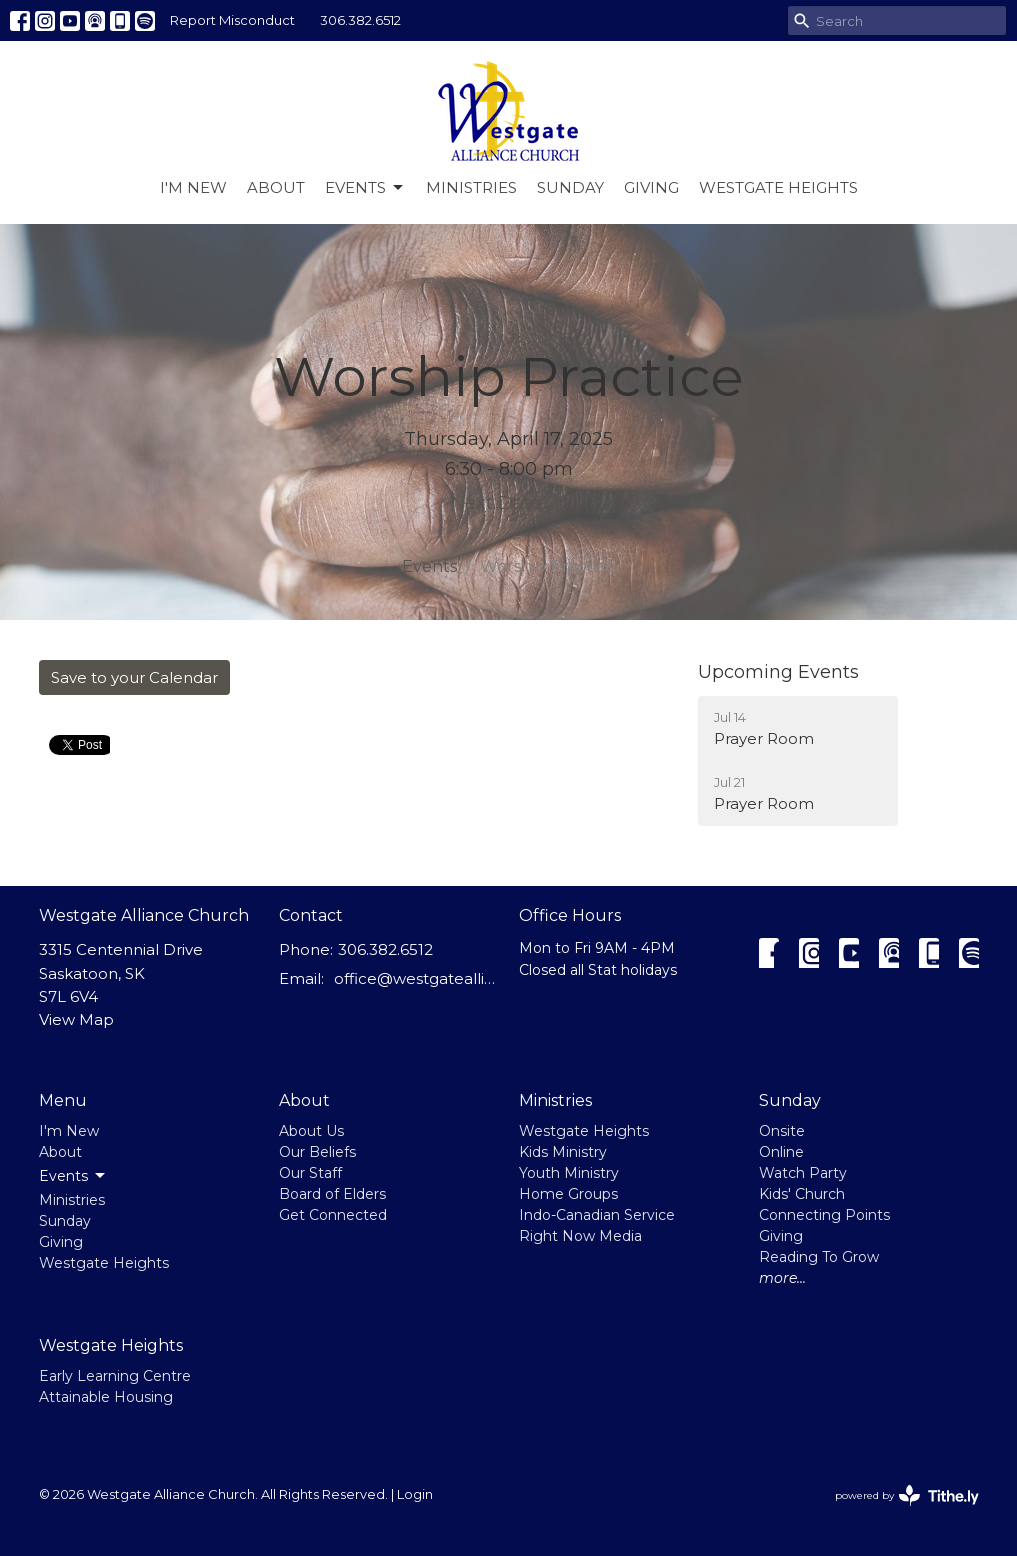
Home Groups (568, 1194)
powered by (907, 1495)
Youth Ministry (569, 1173)
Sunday (570, 187)
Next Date (508, 502)
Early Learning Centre (115, 1376)
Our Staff (310, 1173)
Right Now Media (580, 1236)
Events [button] (73, 1176)
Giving (651, 187)
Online (781, 1152)
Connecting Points (824, 1215)
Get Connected (333, 1215)
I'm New (193, 187)
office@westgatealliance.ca (416, 978)
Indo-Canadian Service (597, 1215)
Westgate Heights (778, 187)
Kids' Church (802, 1194)
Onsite (782, 1131)
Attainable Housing (106, 1397)
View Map (76, 1019)
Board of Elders (332, 1194)
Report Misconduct (232, 20)
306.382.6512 (360, 20)
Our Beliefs (317, 1152)
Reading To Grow (819, 1257)
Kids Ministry (563, 1152)
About (276, 187)
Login (415, 1494)
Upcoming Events (778, 672)
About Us (311, 1131)
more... (782, 1278)
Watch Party (803, 1173)
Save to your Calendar (134, 677)
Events (365, 188)
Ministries (471, 187)
